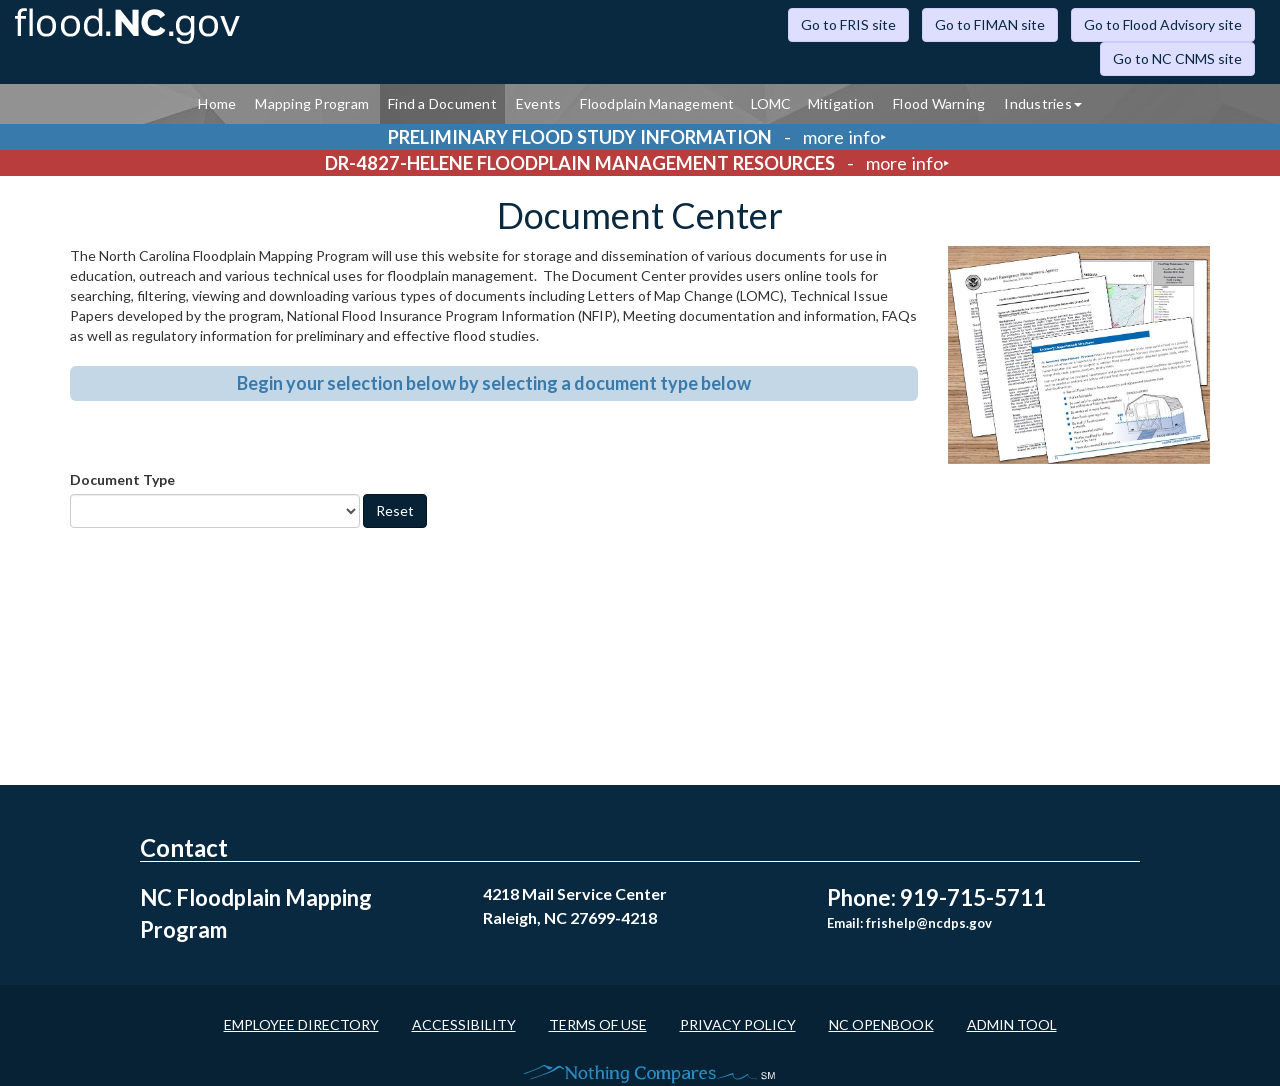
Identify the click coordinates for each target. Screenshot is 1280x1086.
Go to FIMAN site (990, 24)
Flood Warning (939, 103)
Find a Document (442, 103)
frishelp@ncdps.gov (929, 923)
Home (217, 103)
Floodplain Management (657, 103)
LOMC (771, 103)
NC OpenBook (881, 1024)
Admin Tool (1012, 1024)
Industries (1043, 103)
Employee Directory (301, 1024)
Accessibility (464, 1024)
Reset (395, 510)
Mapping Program (312, 103)
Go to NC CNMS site (1177, 58)
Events (539, 103)
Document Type (122, 479)
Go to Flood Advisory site (1163, 24)
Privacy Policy (738, 1024)
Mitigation (841, 103)
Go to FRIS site (848, 24)
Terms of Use (598, 1024)
